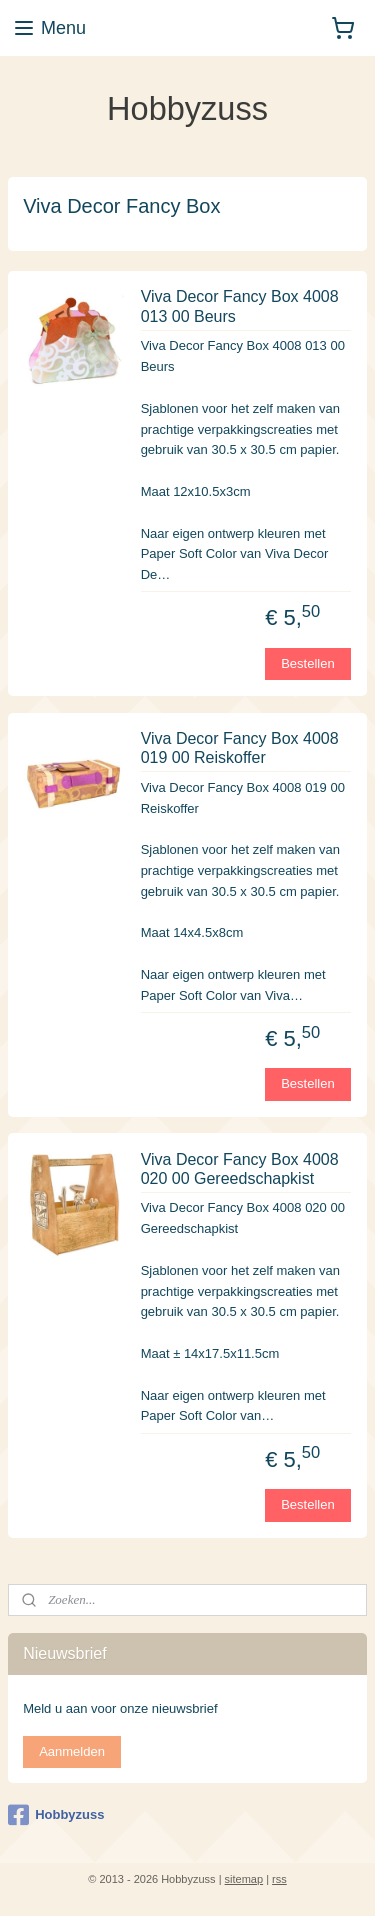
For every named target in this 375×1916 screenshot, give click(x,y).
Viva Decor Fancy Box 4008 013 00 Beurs (240, 306)
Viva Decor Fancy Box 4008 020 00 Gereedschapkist (240, 1168)
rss (279, 1879)
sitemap (244, 1879)
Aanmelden (72, 1751)
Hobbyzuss (56, 1815)
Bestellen (307, 662)
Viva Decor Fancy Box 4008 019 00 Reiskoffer (240, 748)
